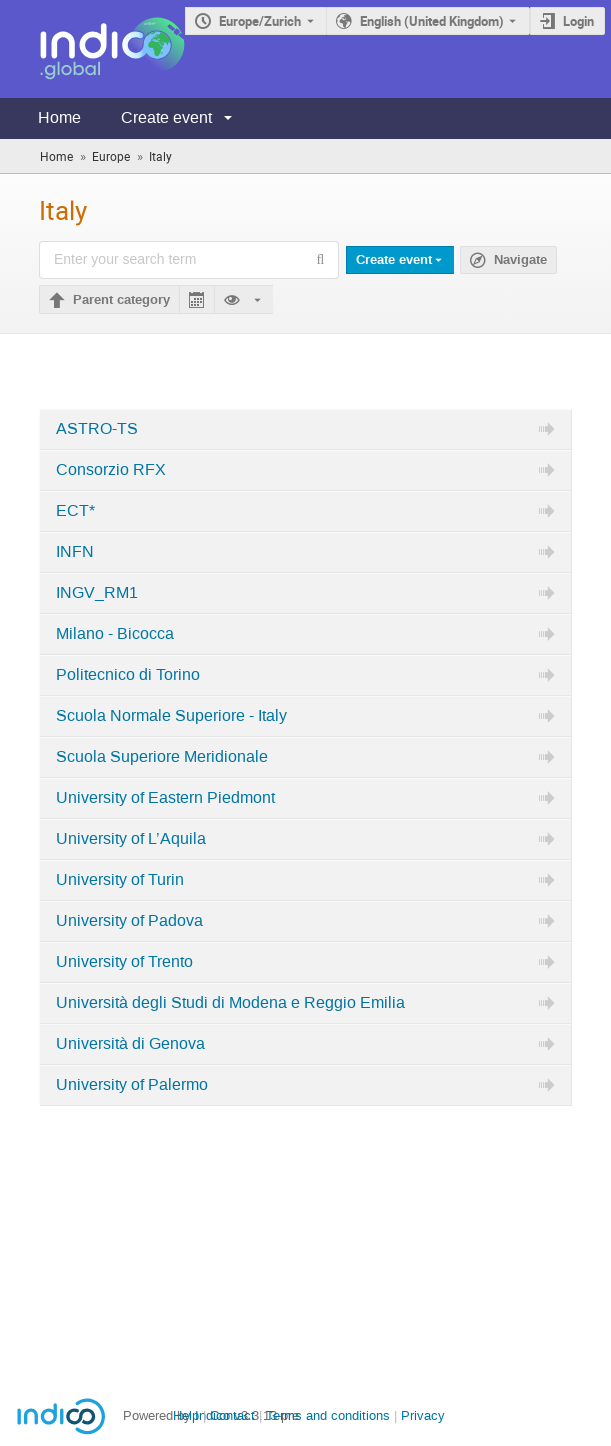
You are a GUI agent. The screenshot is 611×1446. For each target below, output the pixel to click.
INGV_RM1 (97, 593)
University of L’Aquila (131, 839)
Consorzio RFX (111, 470)
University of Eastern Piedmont (165, 798)
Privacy (423, 1415)
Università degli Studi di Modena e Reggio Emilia (230, 1003)
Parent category (121, 300)
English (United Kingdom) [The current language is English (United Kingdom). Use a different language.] (432, 21)
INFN (75, 552)
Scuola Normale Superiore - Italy (171, 716)
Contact (232, 1415)
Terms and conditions (328, 1415)
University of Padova (129, 921)
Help (186, 1415)
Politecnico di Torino (128, 675)
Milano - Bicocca (115, 634)
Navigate (520, 260)
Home (59, 117)
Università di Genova (130, 1044)
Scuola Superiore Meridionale (162, 757)
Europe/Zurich (260, 21)
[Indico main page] (92, 49)
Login (578, 21)
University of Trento (124, 962)
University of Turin (120, 880)
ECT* (75, 511)
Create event (166, 117)
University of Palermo (132, 1085)
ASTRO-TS (97, 429)
